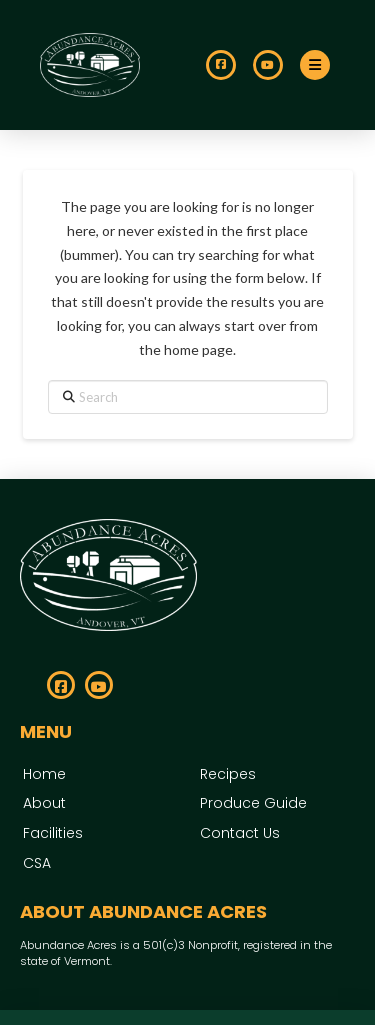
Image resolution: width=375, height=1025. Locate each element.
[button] (315, 65)
